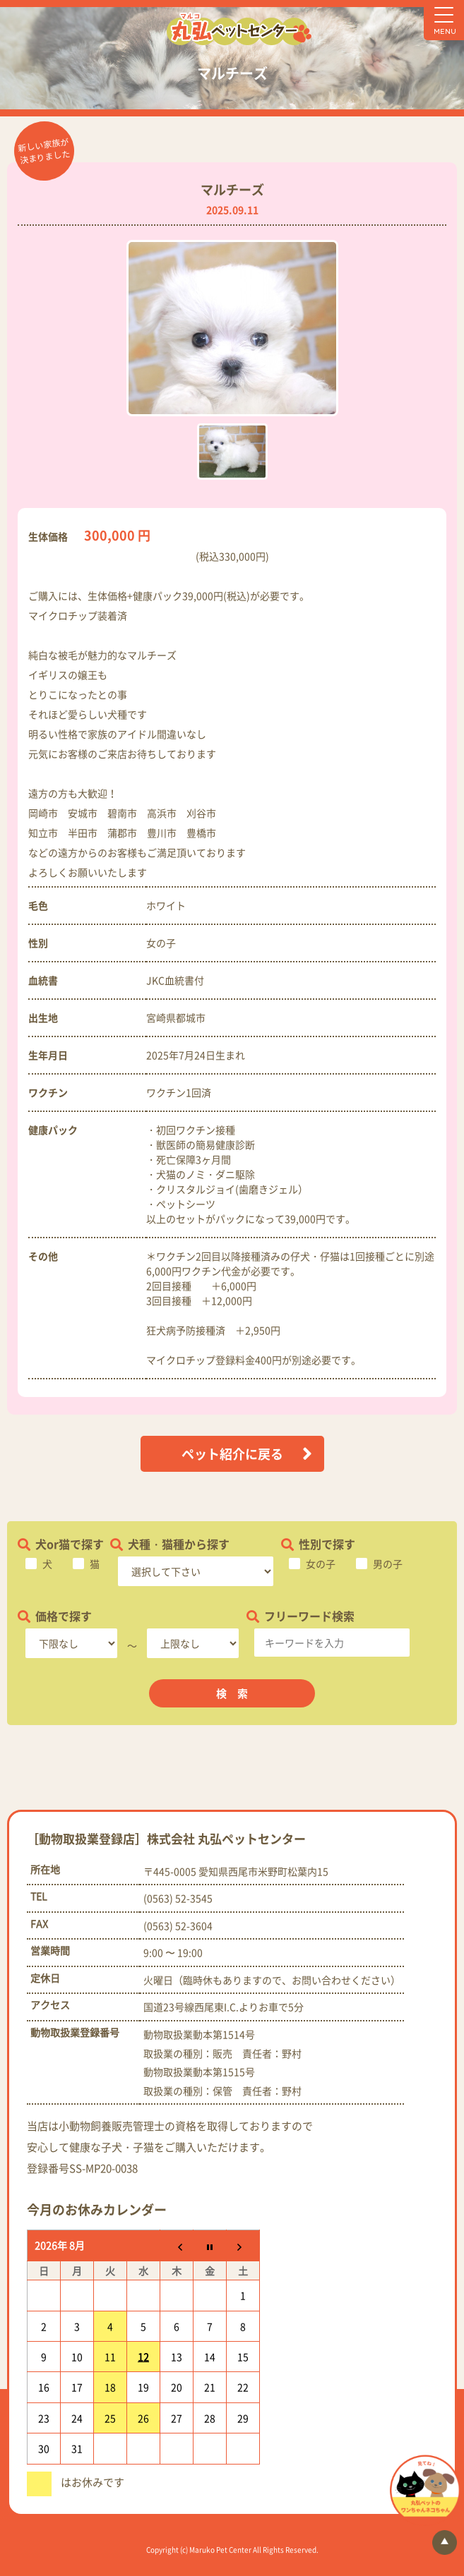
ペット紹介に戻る (232, 1453)
